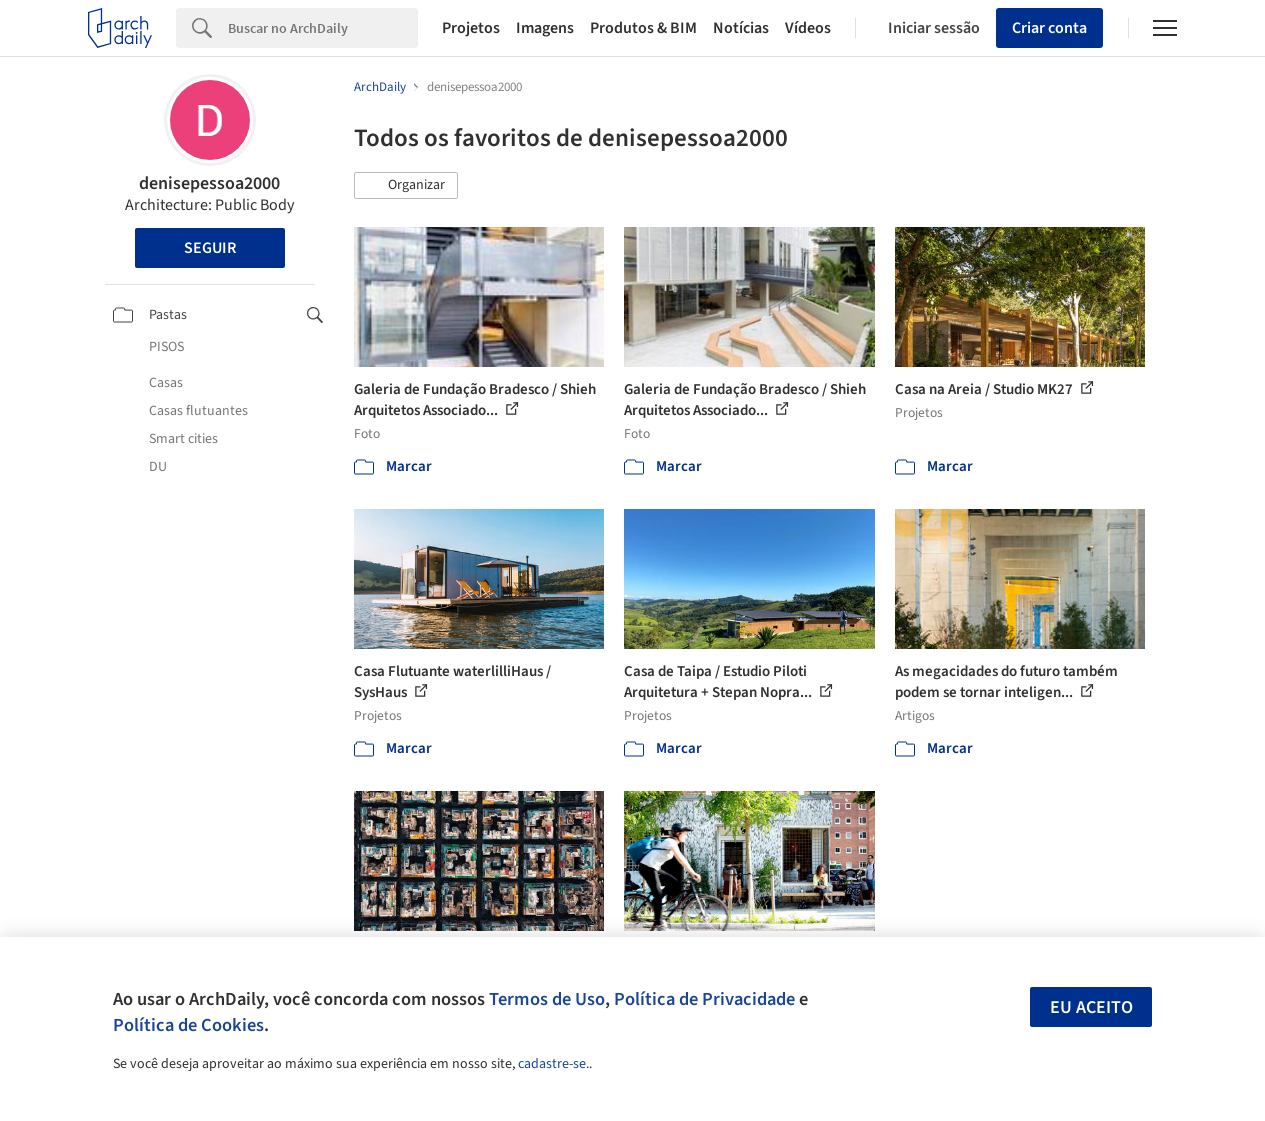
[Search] (323, 28)
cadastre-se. (553, 1064)
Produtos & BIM (643, 28)
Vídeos (808, 28)
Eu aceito (1091, 1007)
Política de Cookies (188, 1025)
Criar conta (1049, 28)
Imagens (545, 28)
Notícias (741, 28)
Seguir (210, 248)
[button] (406, 186)
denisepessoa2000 (209, 183)
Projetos (471, 28)
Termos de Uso (547, 999)
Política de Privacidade (704, 999)
